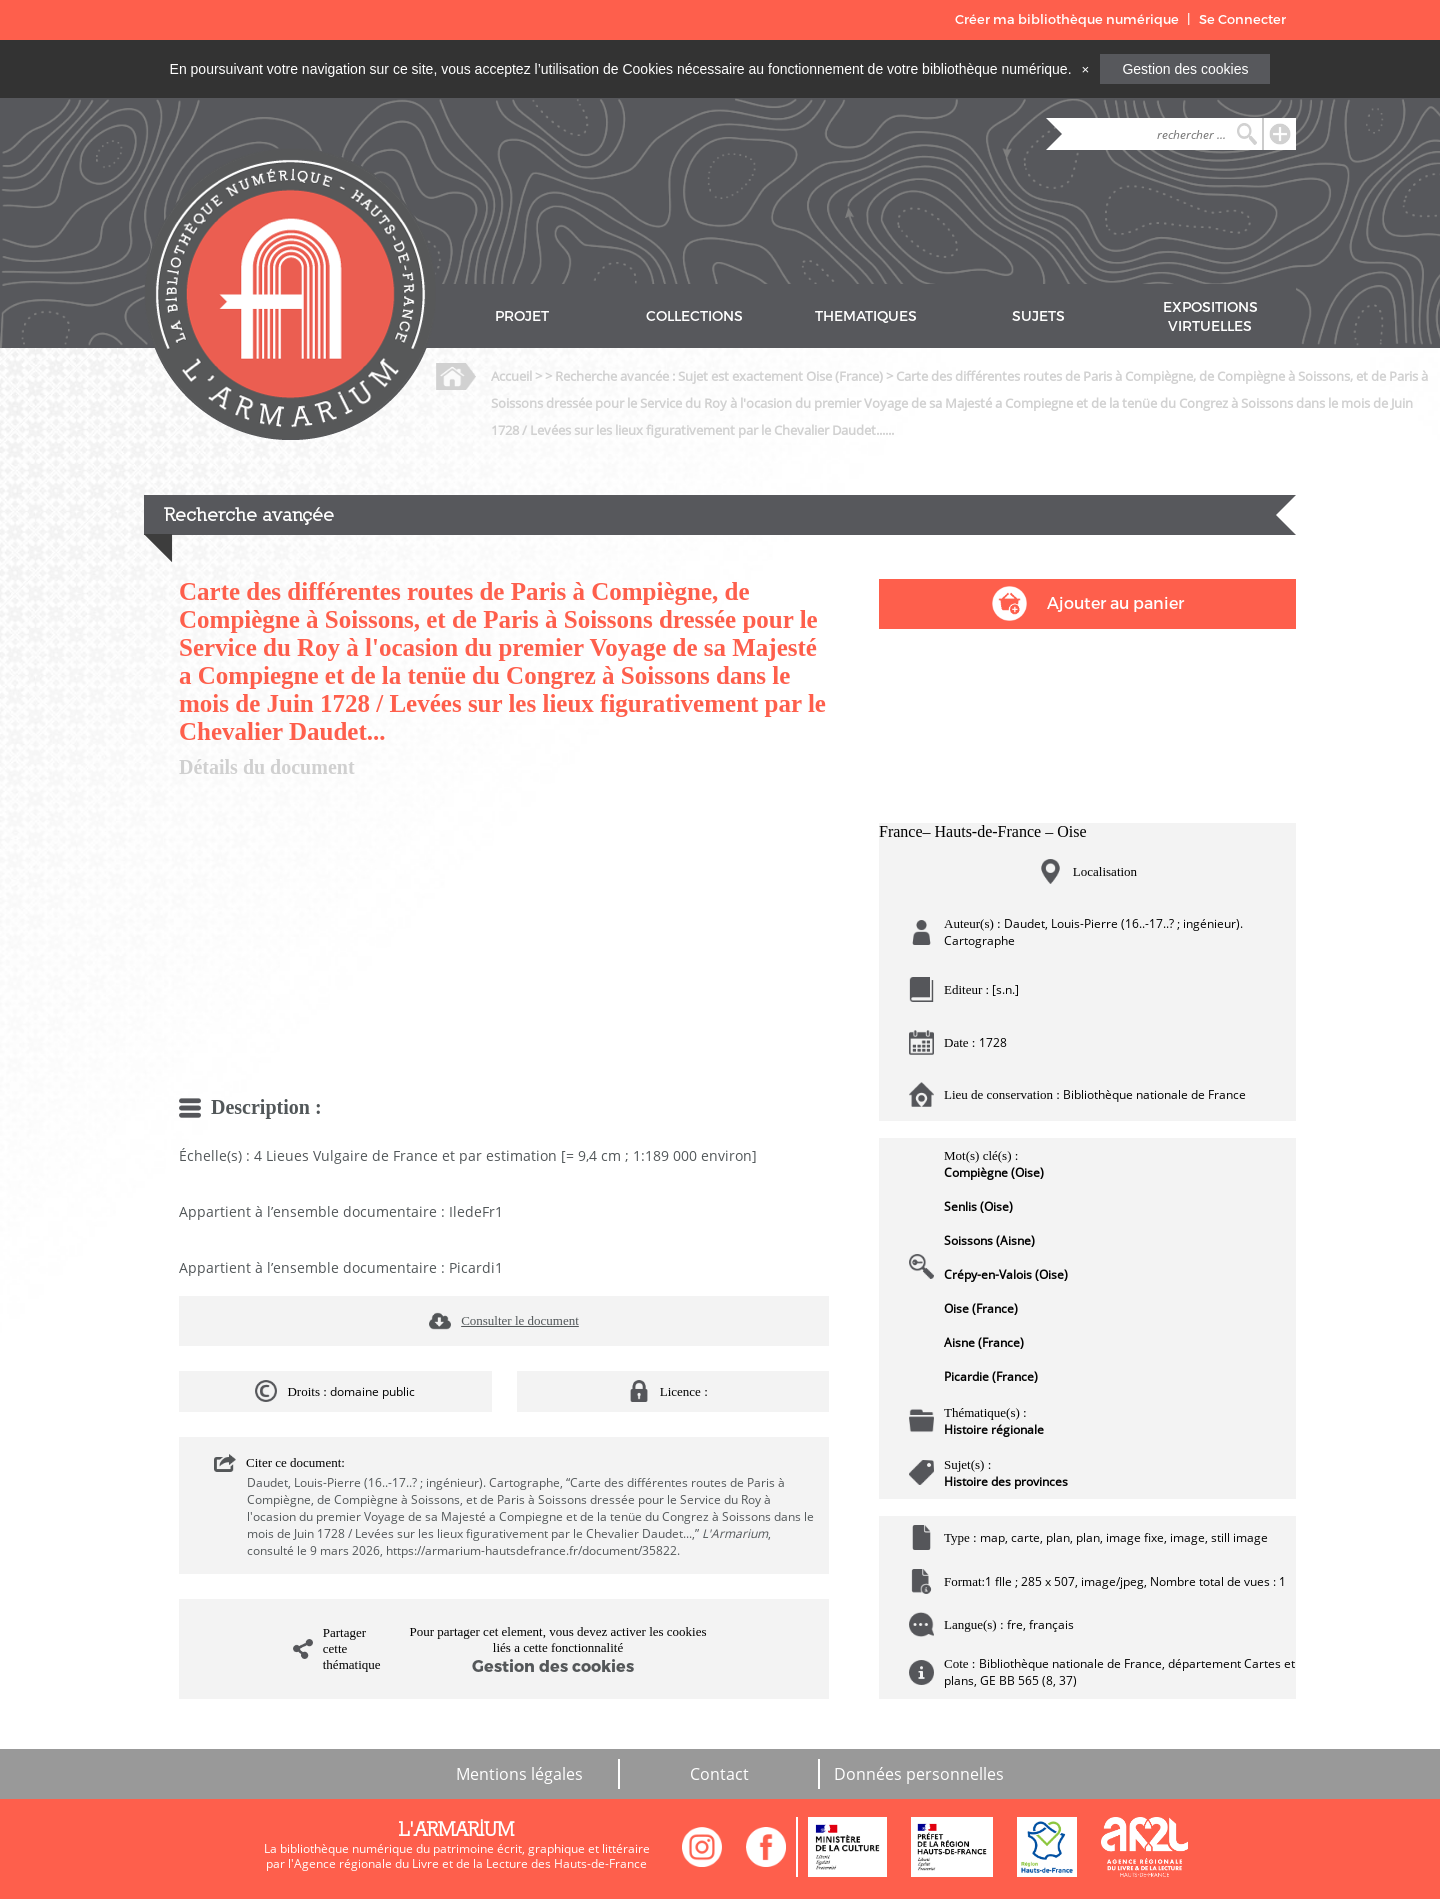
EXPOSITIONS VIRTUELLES (1210, 317)
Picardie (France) (991, 1376)
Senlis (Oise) (978, 1206)
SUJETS (1038, 316)
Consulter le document (520, 1320)
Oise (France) (981, 1308)
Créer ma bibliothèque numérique (1067, 19)
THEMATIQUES (866, 316)
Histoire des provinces (1006, 1481)
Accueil (511, 376)
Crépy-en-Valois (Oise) (1006, 1274)
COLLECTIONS (694, 316)
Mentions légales (519, 1774)
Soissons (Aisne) (989, 1240)
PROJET (522, 316)
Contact (719, 1774)
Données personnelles (919, 1774)
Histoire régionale (994, 1429)
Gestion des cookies (1185, 69)
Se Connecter (1242, 19)
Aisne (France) (984, 1342)
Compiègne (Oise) (994, 1172)
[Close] (1085, 69)
